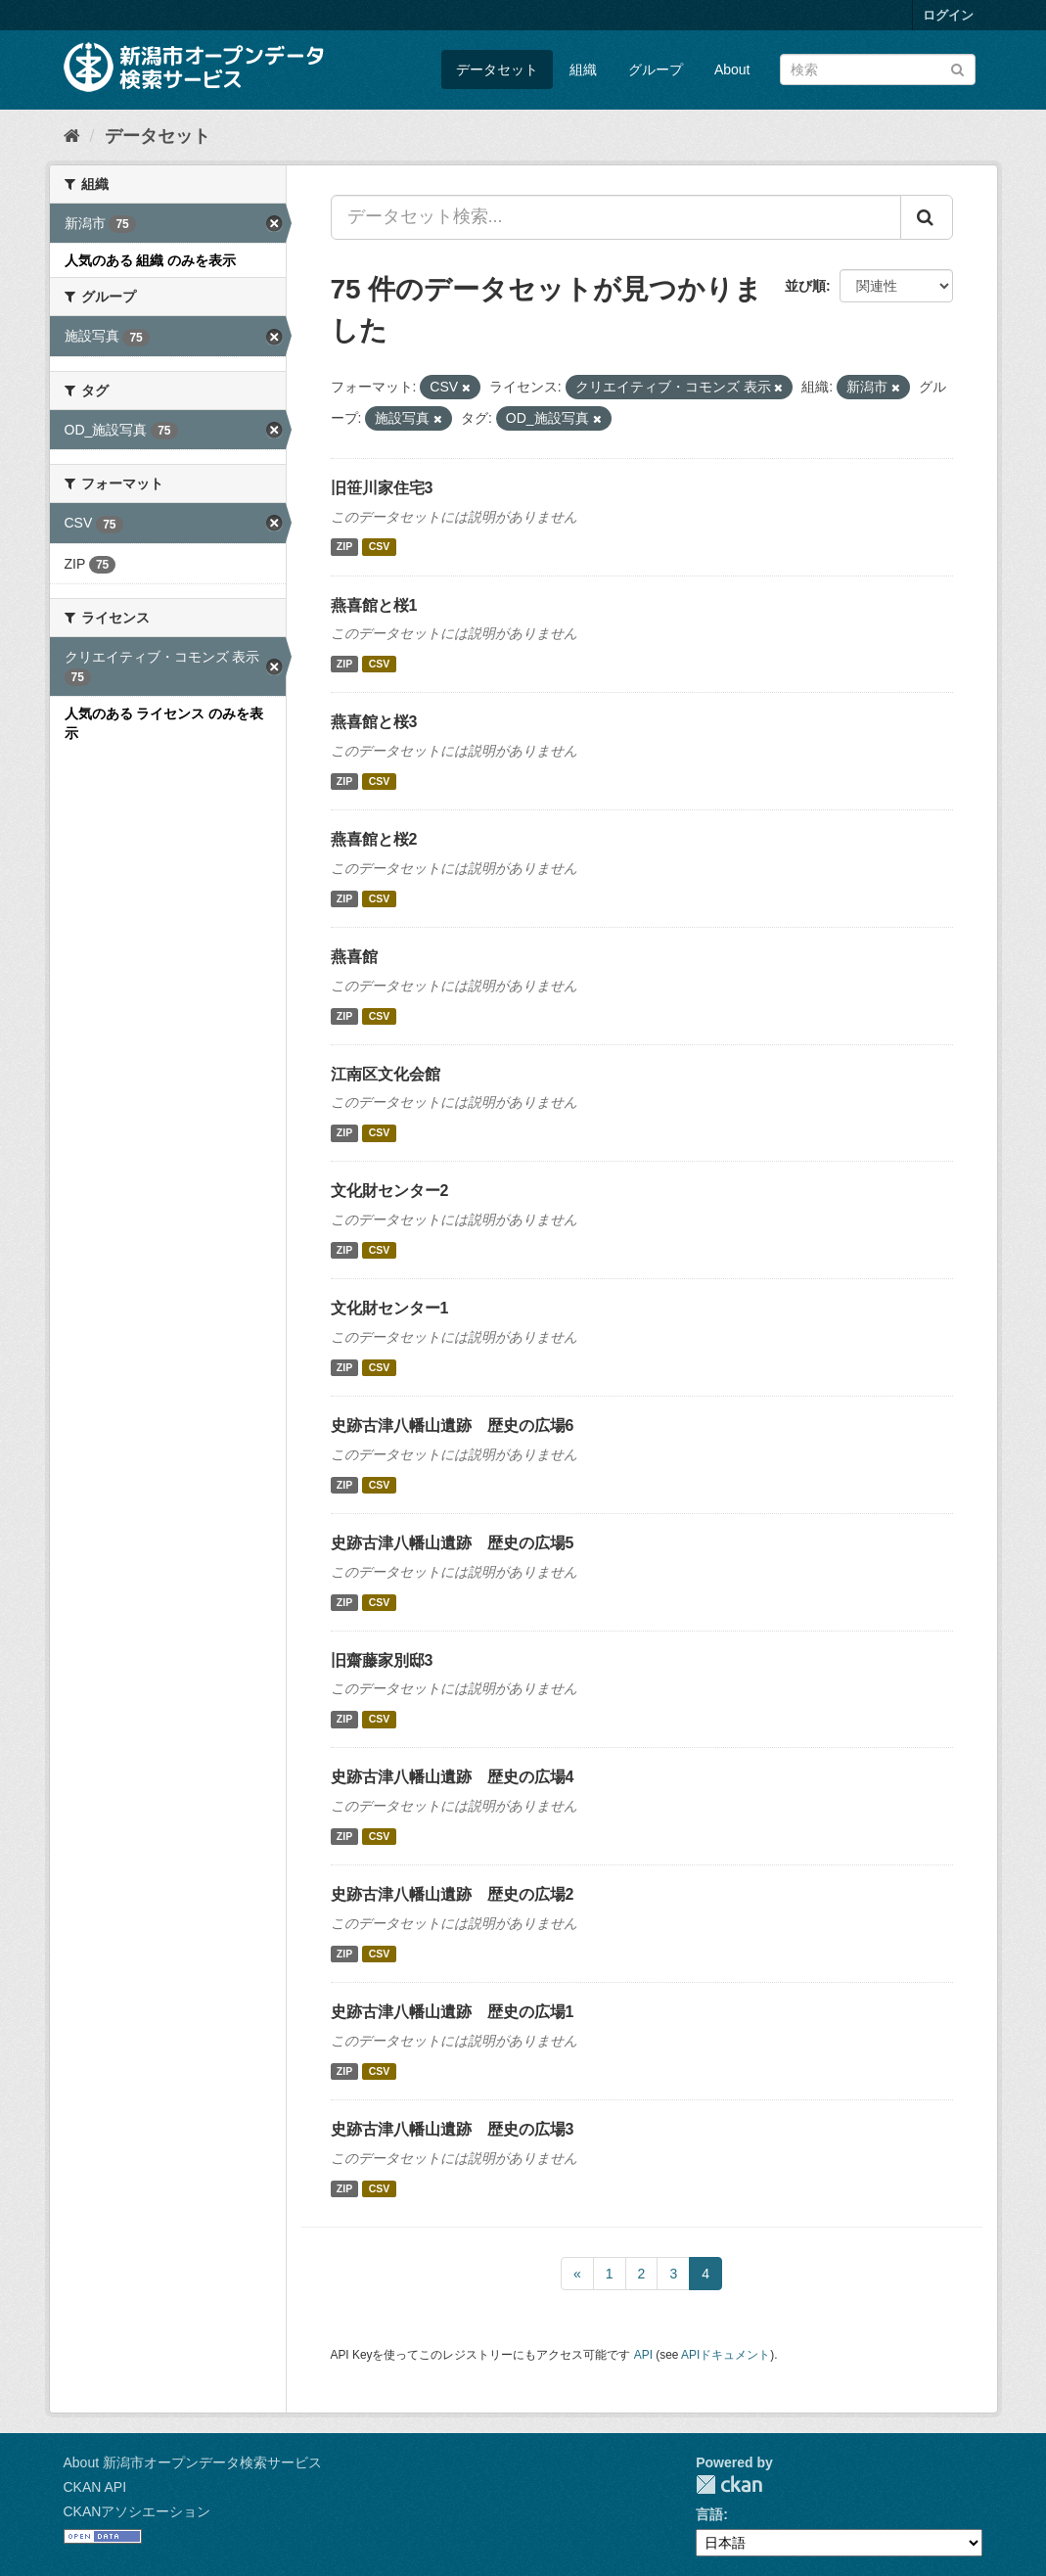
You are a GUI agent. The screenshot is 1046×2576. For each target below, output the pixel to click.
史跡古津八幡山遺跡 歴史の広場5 (452, 1543)
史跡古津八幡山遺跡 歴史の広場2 (452, 1894)
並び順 (805, 286)
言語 (709, 2514)
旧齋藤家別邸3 (382, 1660)
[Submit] (957, 68)
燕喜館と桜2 (374, 839)
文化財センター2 (390, 1190)
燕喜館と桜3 (374, 721)
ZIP (344, 547)
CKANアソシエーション (137, 2511)
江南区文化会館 (385, 1074)
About (732, 69)
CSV (379, 547)
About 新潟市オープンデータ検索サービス (193, 2462)
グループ (655, 69)
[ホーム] (72, 136)
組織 (583, 69)
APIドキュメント (725, 2355)
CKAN (729, 2484)
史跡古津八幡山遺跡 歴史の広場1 (452, 2011)
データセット (497, 69)
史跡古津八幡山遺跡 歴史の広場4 (452, 1777)
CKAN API (95, 2487)
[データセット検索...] (616, 217)
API (643, 2355)
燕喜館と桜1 (374, 605)
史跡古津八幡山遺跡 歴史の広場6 (452, 1425)
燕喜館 (354, 956)
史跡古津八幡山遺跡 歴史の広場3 (452, 2129)
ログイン (948, 15)
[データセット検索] (878, 69)
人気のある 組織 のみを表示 (151, 260)
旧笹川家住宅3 (382, 488)
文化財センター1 (390, 1308)
